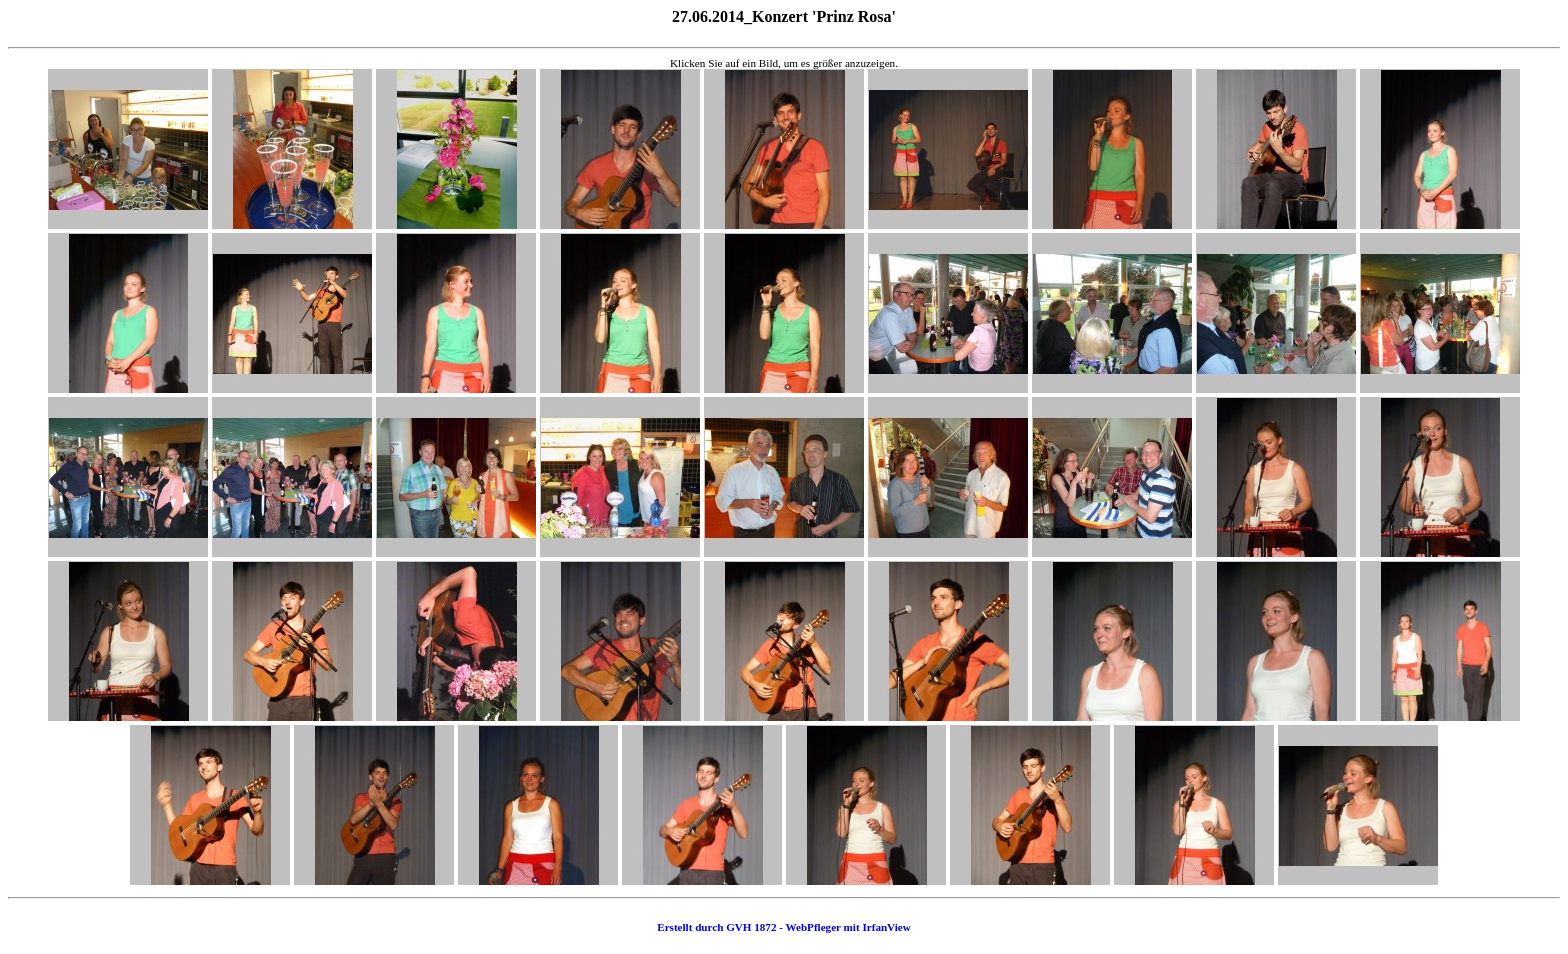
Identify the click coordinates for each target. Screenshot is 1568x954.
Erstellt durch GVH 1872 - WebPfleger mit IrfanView (784, 927)
